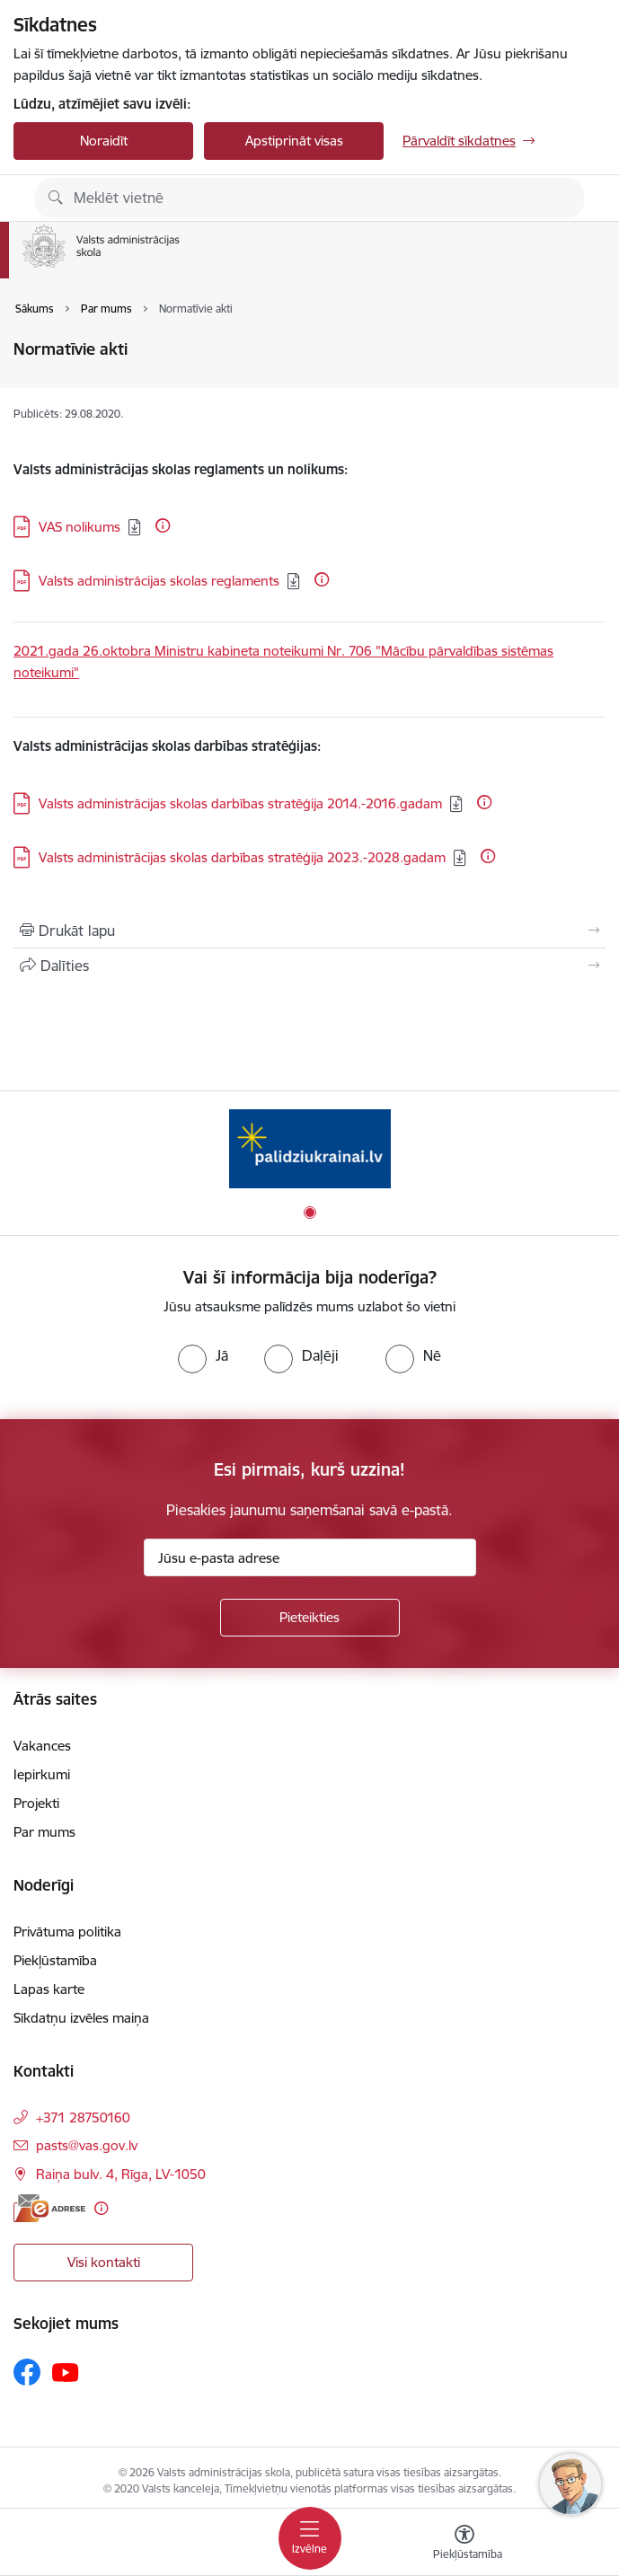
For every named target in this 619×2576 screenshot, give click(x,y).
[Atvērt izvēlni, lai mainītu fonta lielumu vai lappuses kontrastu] (464, 2544)
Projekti (36, 1803)
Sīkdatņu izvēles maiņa (81, 2017)
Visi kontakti (103, 2262)
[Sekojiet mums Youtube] (65, 2371)
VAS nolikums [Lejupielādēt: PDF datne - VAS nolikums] (79, 526)
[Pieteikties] (310, 1617)
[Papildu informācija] (162, 525)
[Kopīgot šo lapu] (309, 965)
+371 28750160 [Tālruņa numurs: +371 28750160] (83, 2117)
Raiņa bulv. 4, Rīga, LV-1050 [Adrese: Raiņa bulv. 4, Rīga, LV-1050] (121, 2174)
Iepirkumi (41, 1774)
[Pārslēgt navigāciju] (310, 2538)
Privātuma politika (67, 1931)
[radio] (203, 1355)
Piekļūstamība (55, 1960)
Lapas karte (48, 1989)
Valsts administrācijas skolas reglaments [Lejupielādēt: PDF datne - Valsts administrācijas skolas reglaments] (159, 580)
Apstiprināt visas (294, 140)
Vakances (42, 1745)
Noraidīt (104, 140)
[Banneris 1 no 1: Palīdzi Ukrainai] (310, 1148)
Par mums (44, 1831)
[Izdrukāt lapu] (309, 930)
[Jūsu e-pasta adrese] (310, 1557)
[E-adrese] (49, 2208)
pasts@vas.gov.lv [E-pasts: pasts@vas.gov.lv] (86, 2145)
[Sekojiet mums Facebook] (26, 2372)
